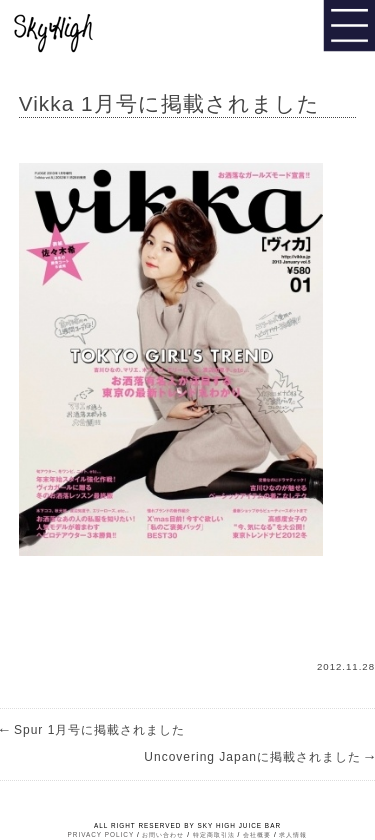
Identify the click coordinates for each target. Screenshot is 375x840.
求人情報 (293, 834)
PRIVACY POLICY (101, 834)
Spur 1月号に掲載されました (92, 730)
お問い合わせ (163, 834)
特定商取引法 (214, 834)
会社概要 (257, 834)
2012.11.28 (346, 666)
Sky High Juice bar (83, 30)
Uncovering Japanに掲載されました (259, 757)
